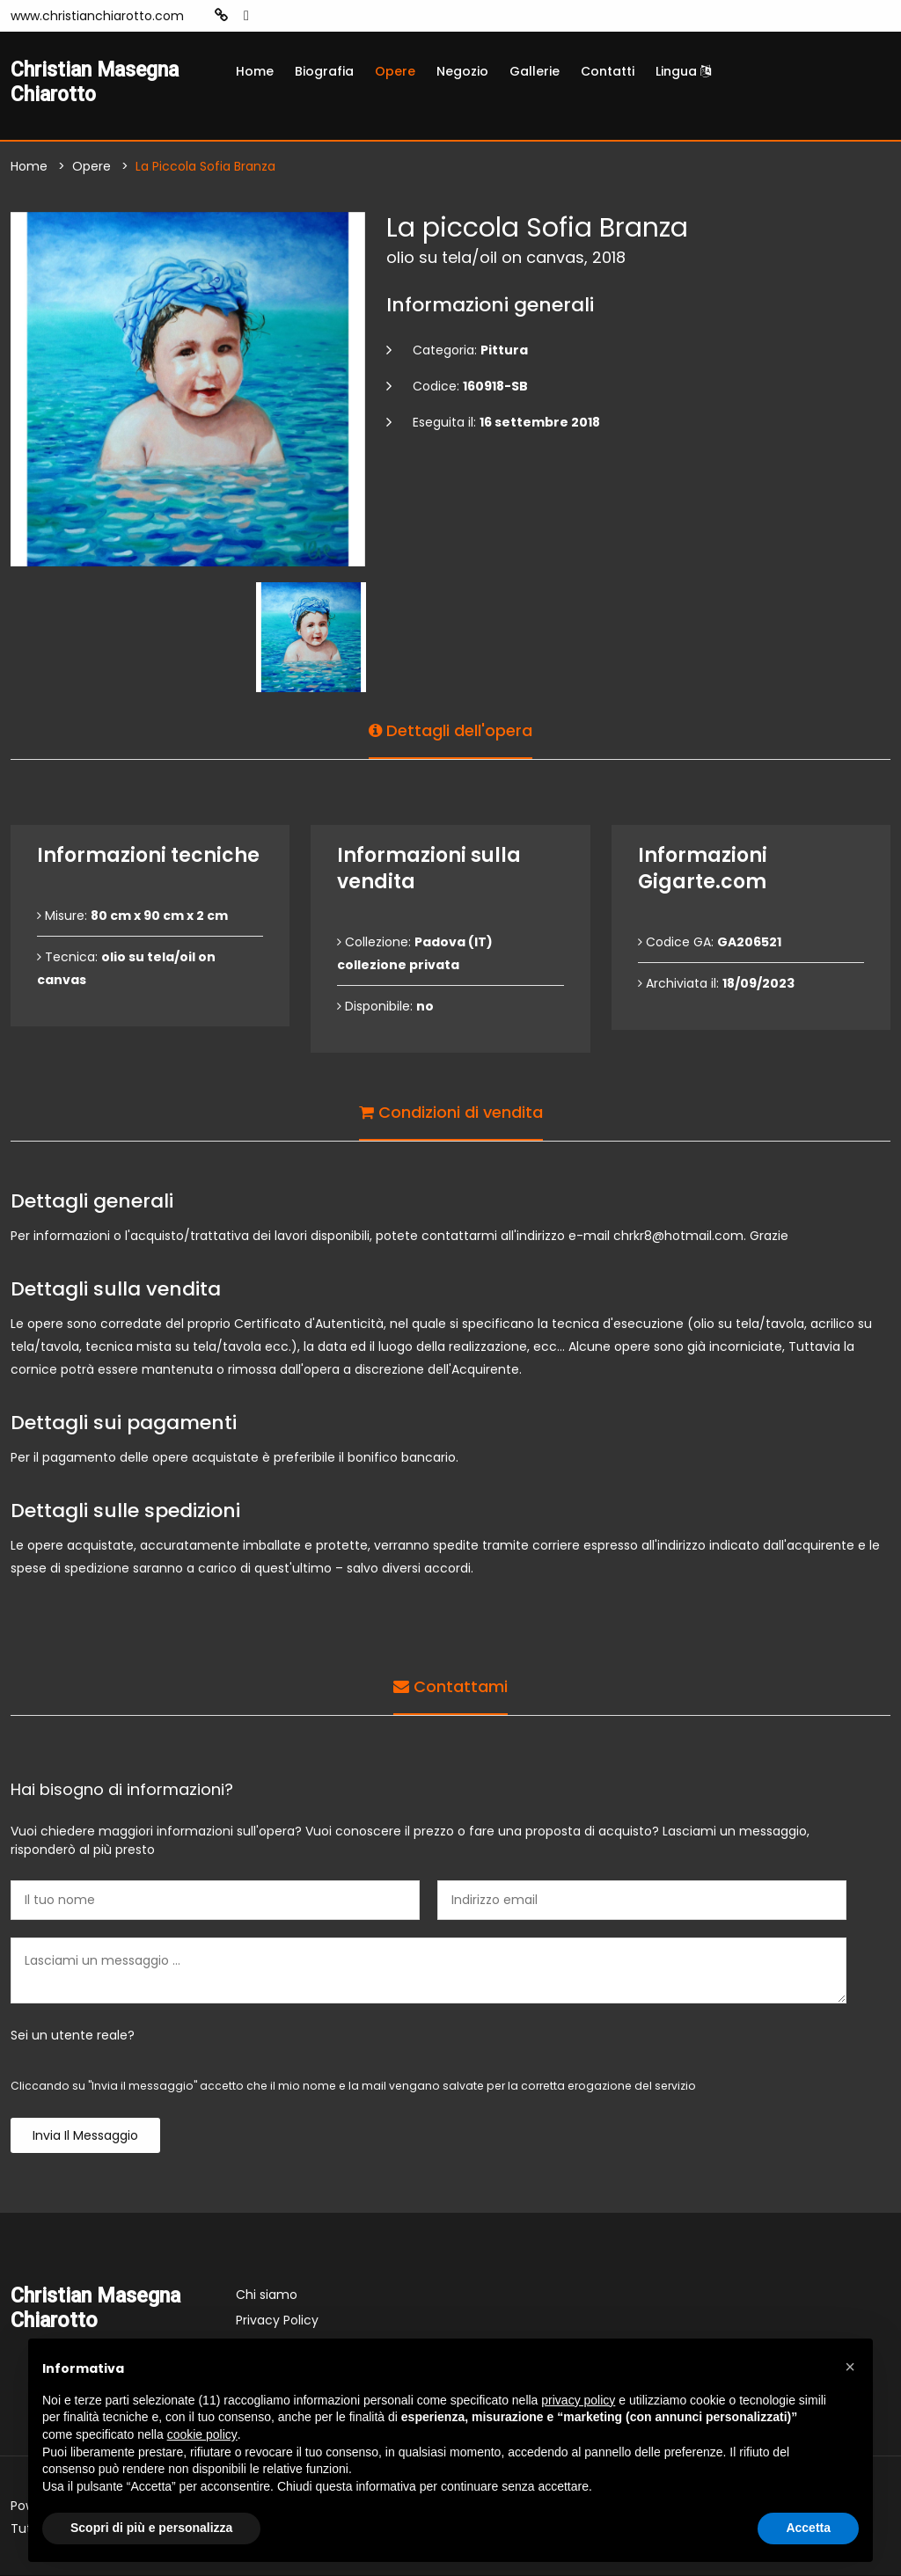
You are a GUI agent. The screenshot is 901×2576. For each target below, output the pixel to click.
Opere (395, 71)
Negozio (462, 71)
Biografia (324, 71)
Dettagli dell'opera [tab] (450, 730)
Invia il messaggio (85, 2136)
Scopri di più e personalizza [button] (151, 2528)
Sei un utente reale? (73, 2036)
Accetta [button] (808, 2528)
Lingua (683, 71)
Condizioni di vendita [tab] (451, 1112)
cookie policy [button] (202, 2434)
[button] (850, 2367)
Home (255, 71)
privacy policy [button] (578, 2400)
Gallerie (534, 71)
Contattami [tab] (450, 1686)
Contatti (607, 71)
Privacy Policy (277, 2321)
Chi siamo (266, 2295)
